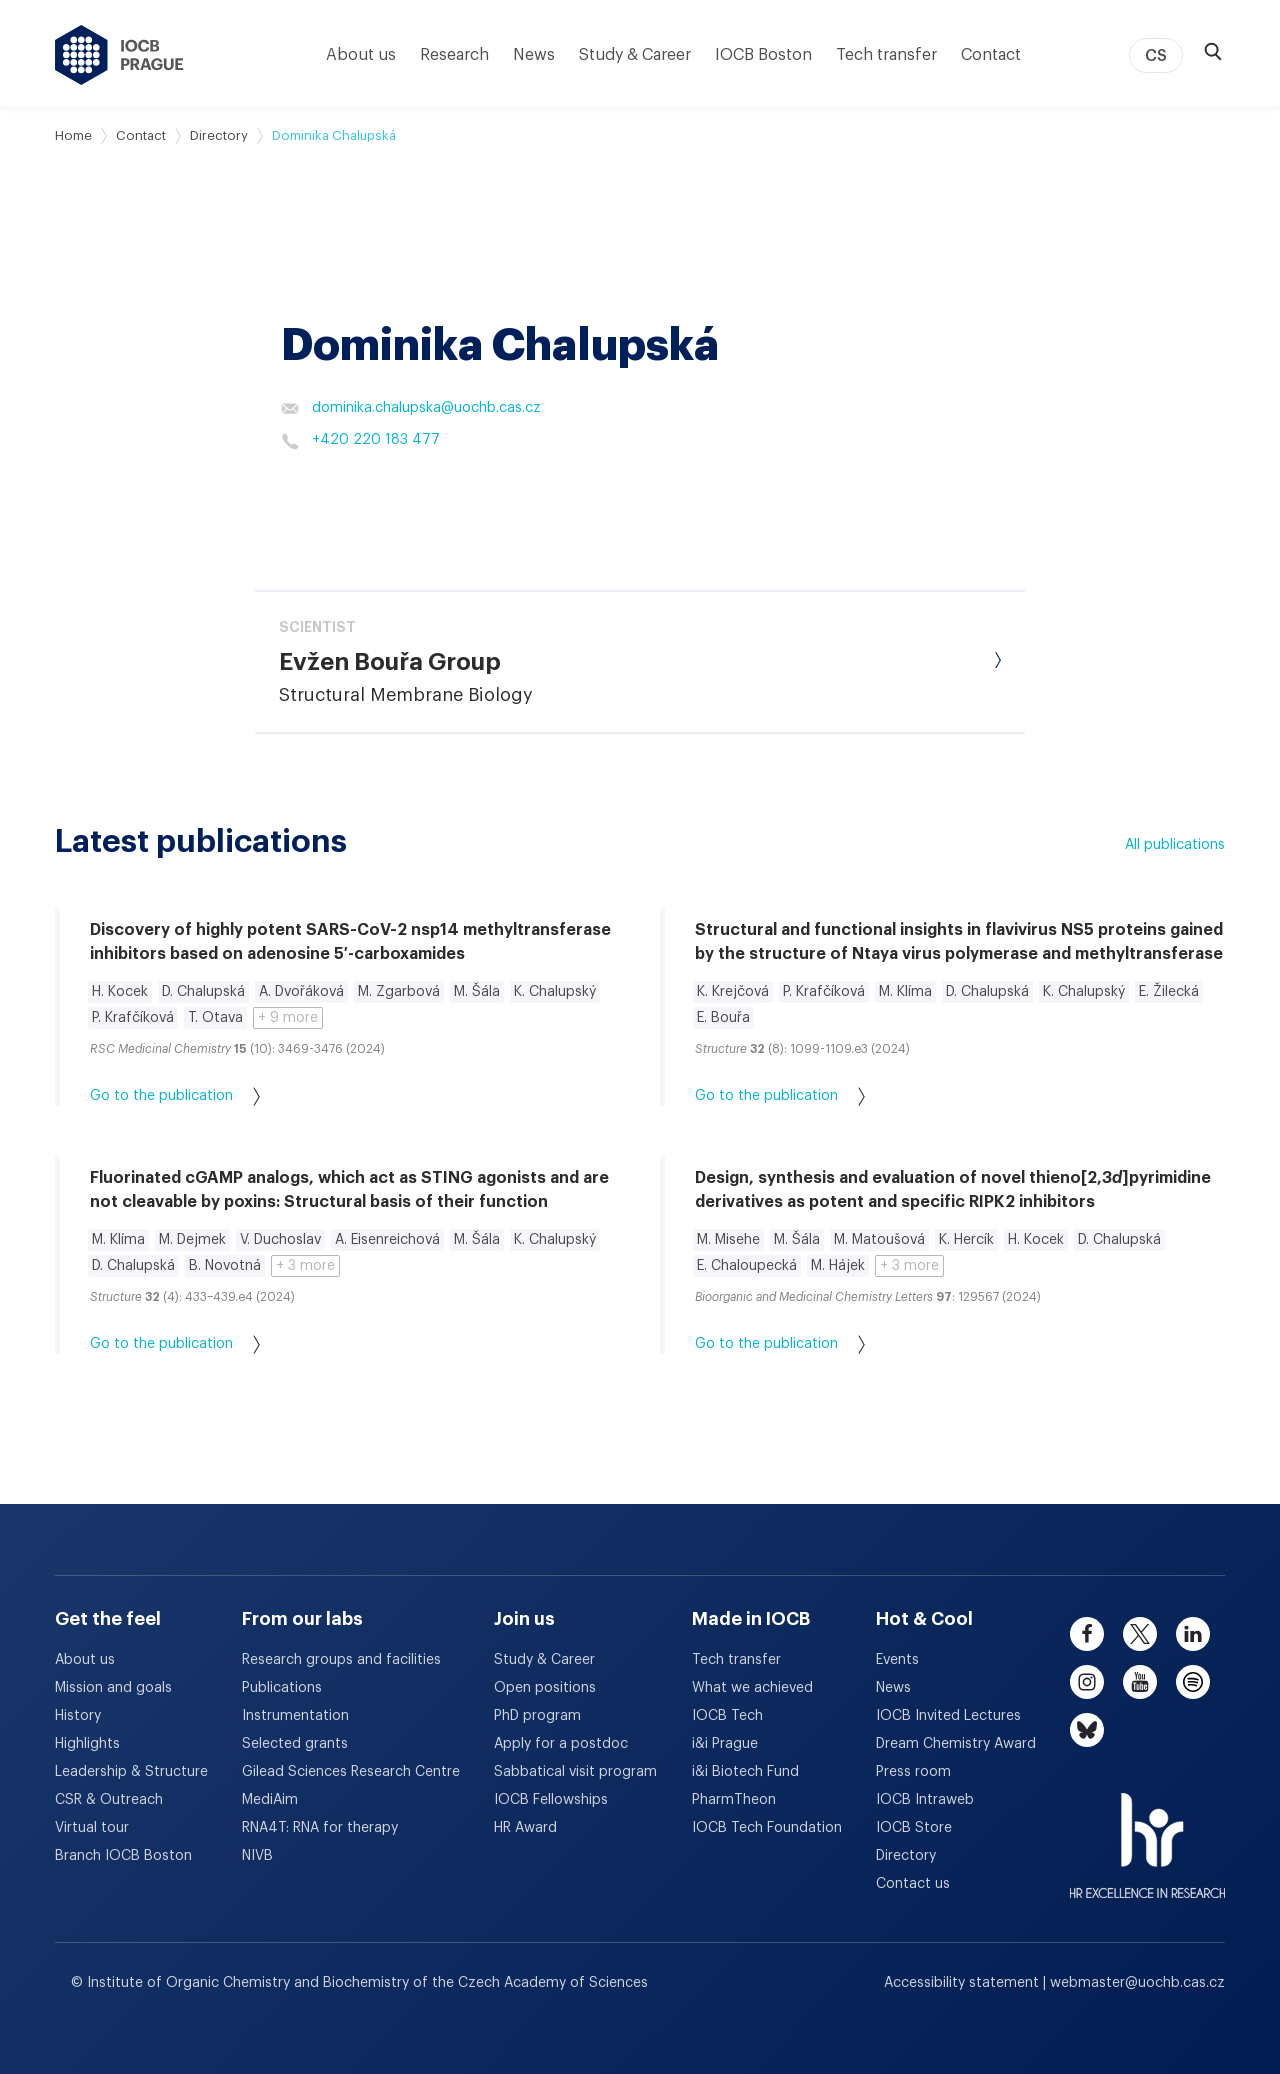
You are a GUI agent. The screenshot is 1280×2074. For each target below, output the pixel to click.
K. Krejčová (733, 992)
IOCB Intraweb (925, 1800)
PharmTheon (734, 1800)
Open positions (545, 1688)
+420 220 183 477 (360, 441)
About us (361, 55)
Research (454, 55)
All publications (1175, 845)
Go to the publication (175, 1096)
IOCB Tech (727, 1716)
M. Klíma (905, 992)
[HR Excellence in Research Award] (1147, 1833)
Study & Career (635, 55)
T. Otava (215, 1018)
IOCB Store (914, 1828)
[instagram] (1087, 1682)
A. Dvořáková (301, 992)
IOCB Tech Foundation (767, 1828)
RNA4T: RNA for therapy (320, 1828)
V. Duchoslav (280, 1240)
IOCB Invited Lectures (948, 1716)
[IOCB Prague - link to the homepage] (119, 55)
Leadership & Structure (131, 1772)
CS (1156, 56)
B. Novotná (225, 1266)
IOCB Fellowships (551, 1800)
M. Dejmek (192, 1240)
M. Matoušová (879, 1240)
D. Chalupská (203, 992)
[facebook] (1087, 1634)
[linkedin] (1193, 1634)
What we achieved (752, 1688)
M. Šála (477, 992)
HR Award (525, 1828)
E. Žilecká (1169, 992)
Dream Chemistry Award (956, 1744)
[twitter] (1140, 1634)
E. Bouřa (723, 1018)
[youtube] (1140, 1682)
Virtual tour (92, 1828)
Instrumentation (295, 1716)
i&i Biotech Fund (745, 1772)
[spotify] (1193, 1682)
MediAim (270, 1800)
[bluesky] (1087, 1730)
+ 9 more (288, 1018)
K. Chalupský (555, 992)
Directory (219, 135)
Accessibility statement (963, 1983)
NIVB (257, 1856)
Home (73, 135)
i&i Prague (725, 1744)
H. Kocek (120, 992)
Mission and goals (113, 1688)
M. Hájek (838, 1266)
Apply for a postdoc (561, 1744)
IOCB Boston (763, 55)
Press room (913, 1772)
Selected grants (295, 1744)
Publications (282, 1688)
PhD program (537, 1716)
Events (897, 1660)
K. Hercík (966, 1240)
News (534, 55)
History (78, 1716)
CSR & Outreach (109, 1800)
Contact (991, 55)
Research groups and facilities (341, 1660)
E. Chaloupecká (747, 1266)
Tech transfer (886, 55)
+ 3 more (305, 1266)
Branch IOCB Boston (123, 1856)
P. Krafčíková (133, 1018)
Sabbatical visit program (575, 1772)
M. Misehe (728, 1240)
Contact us (913, 1884)
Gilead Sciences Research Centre (351, 1772)
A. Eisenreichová (387, 1240)
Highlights (87, 1744)
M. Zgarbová (399, 992)
